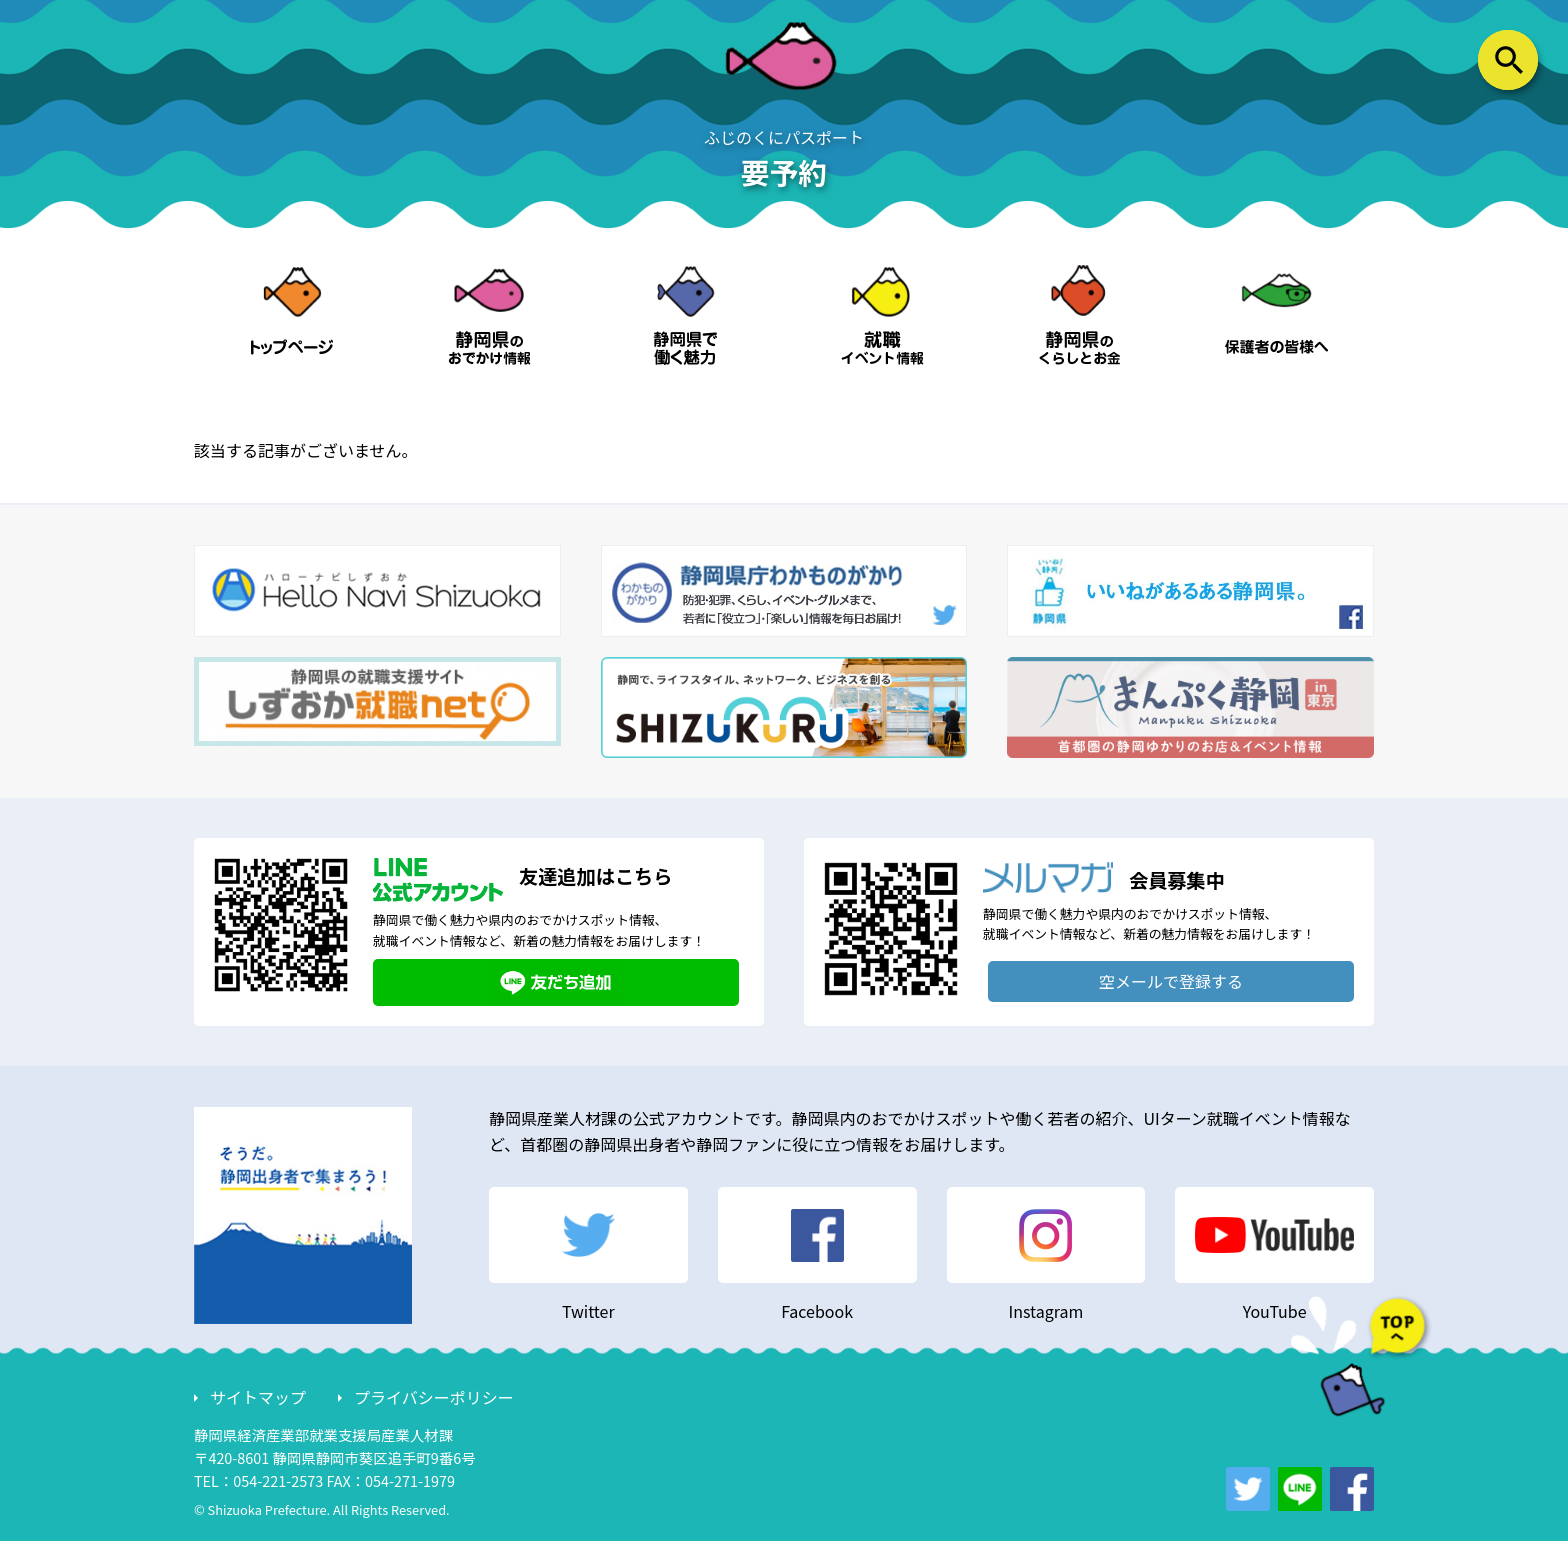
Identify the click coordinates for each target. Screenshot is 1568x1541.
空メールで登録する (1171, 981)
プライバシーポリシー (434, 1397)
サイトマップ (258, 1397)
